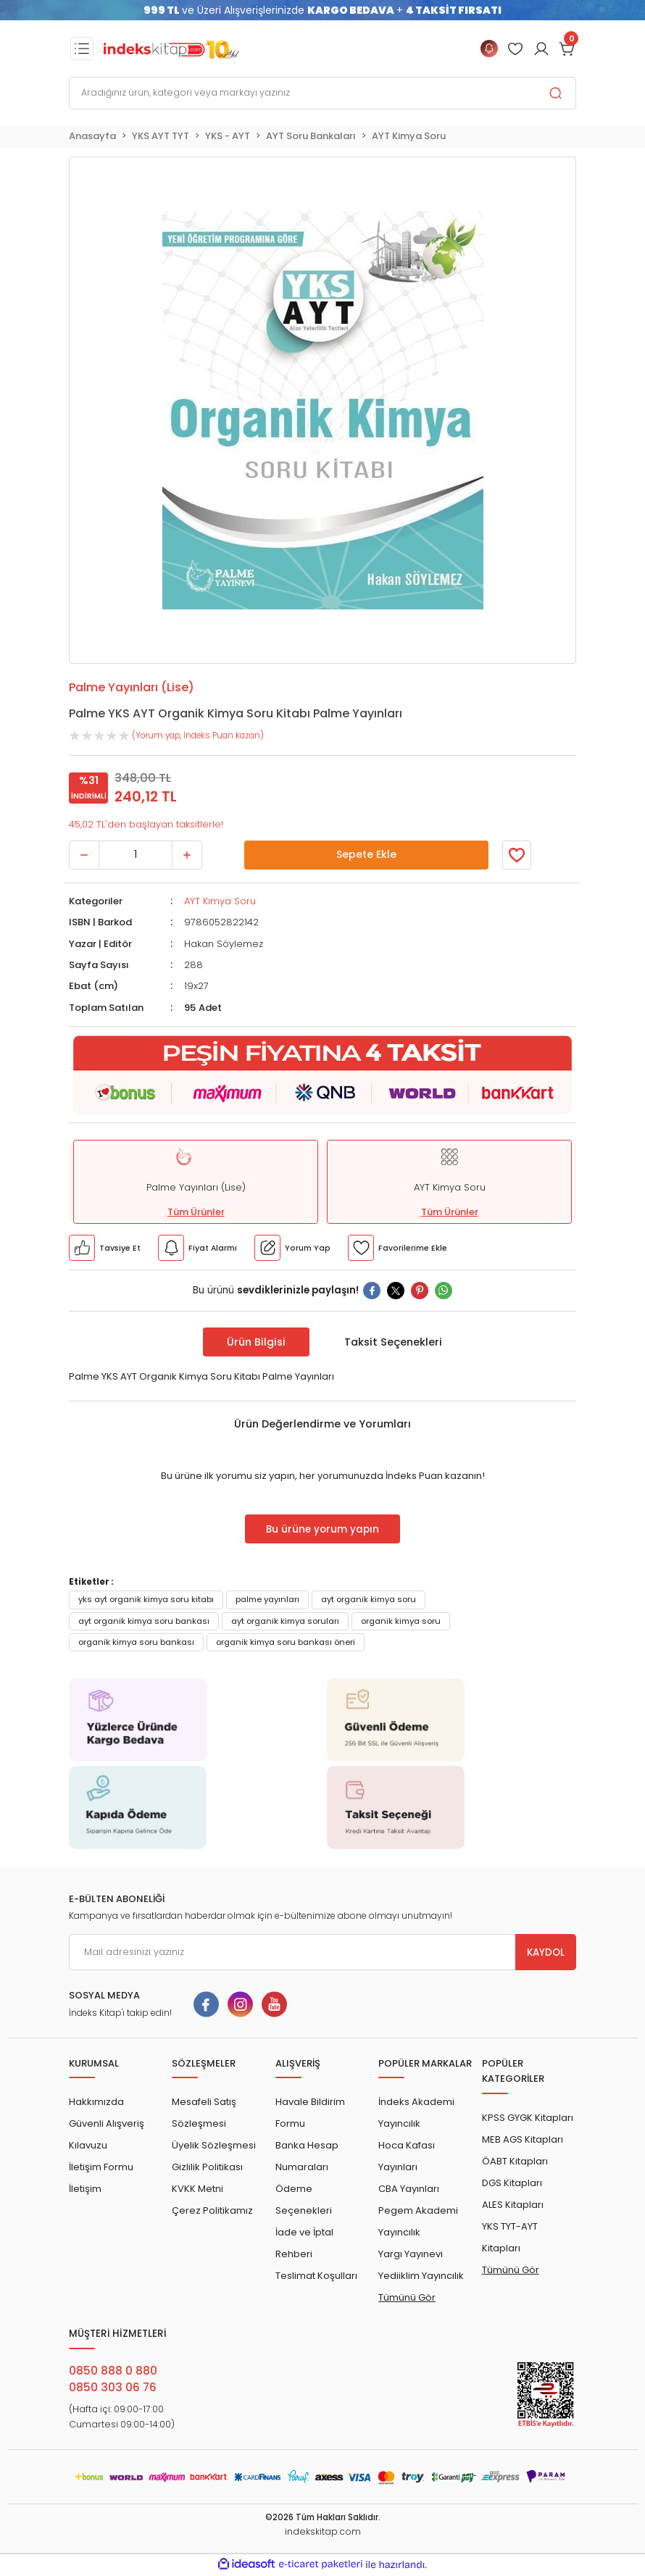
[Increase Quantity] (186, 855)
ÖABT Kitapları (515, 2161)
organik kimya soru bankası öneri (285, 1642)
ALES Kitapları (513, 2205)
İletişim (85, 2189)
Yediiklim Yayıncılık (421, 2276)
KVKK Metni (197, 2189)
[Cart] (567, 48)
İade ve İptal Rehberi (304, 2243)
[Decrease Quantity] (84, 855)
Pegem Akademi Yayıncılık (418, 2221)
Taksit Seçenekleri (393, 1342)
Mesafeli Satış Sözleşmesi (204, 2112)
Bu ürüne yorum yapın (322, 1529)
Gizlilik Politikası (207, 2167)
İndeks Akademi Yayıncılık (416, 2112)
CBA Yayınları (408, 2189)
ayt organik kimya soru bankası (143, 1621)
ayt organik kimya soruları (285, 1621)
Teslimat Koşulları (316, 2276)
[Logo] (171, 48)
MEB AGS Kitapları (522, 2139)
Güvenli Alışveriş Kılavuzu (106, 2134)
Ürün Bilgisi (256, 1342)
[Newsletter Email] (322, 1952)
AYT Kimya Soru (220, 901)
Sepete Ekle (366, 855)
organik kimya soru (401, 1621)
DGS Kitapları (512, 2183)
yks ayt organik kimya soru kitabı (146, 1599)
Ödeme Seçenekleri (303, 2199)
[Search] (322, 93)
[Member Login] (515, 48)
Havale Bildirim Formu (310, 2112)
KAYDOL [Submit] (546, 1952)
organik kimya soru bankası (136, 1642)
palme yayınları (267, 1599)
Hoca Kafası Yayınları (406, 2156)
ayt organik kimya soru (368, 1599)
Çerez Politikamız (212, 2210)
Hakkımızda (96, 2102)
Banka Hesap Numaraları (306, 2156)
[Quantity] (135, 855)
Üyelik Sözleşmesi (214, 2145)
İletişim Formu (101, 2167)
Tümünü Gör (407, 2297)
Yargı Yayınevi (410, 2254)
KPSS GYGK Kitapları (527, 2118)
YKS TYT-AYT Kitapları (510, 2237)
